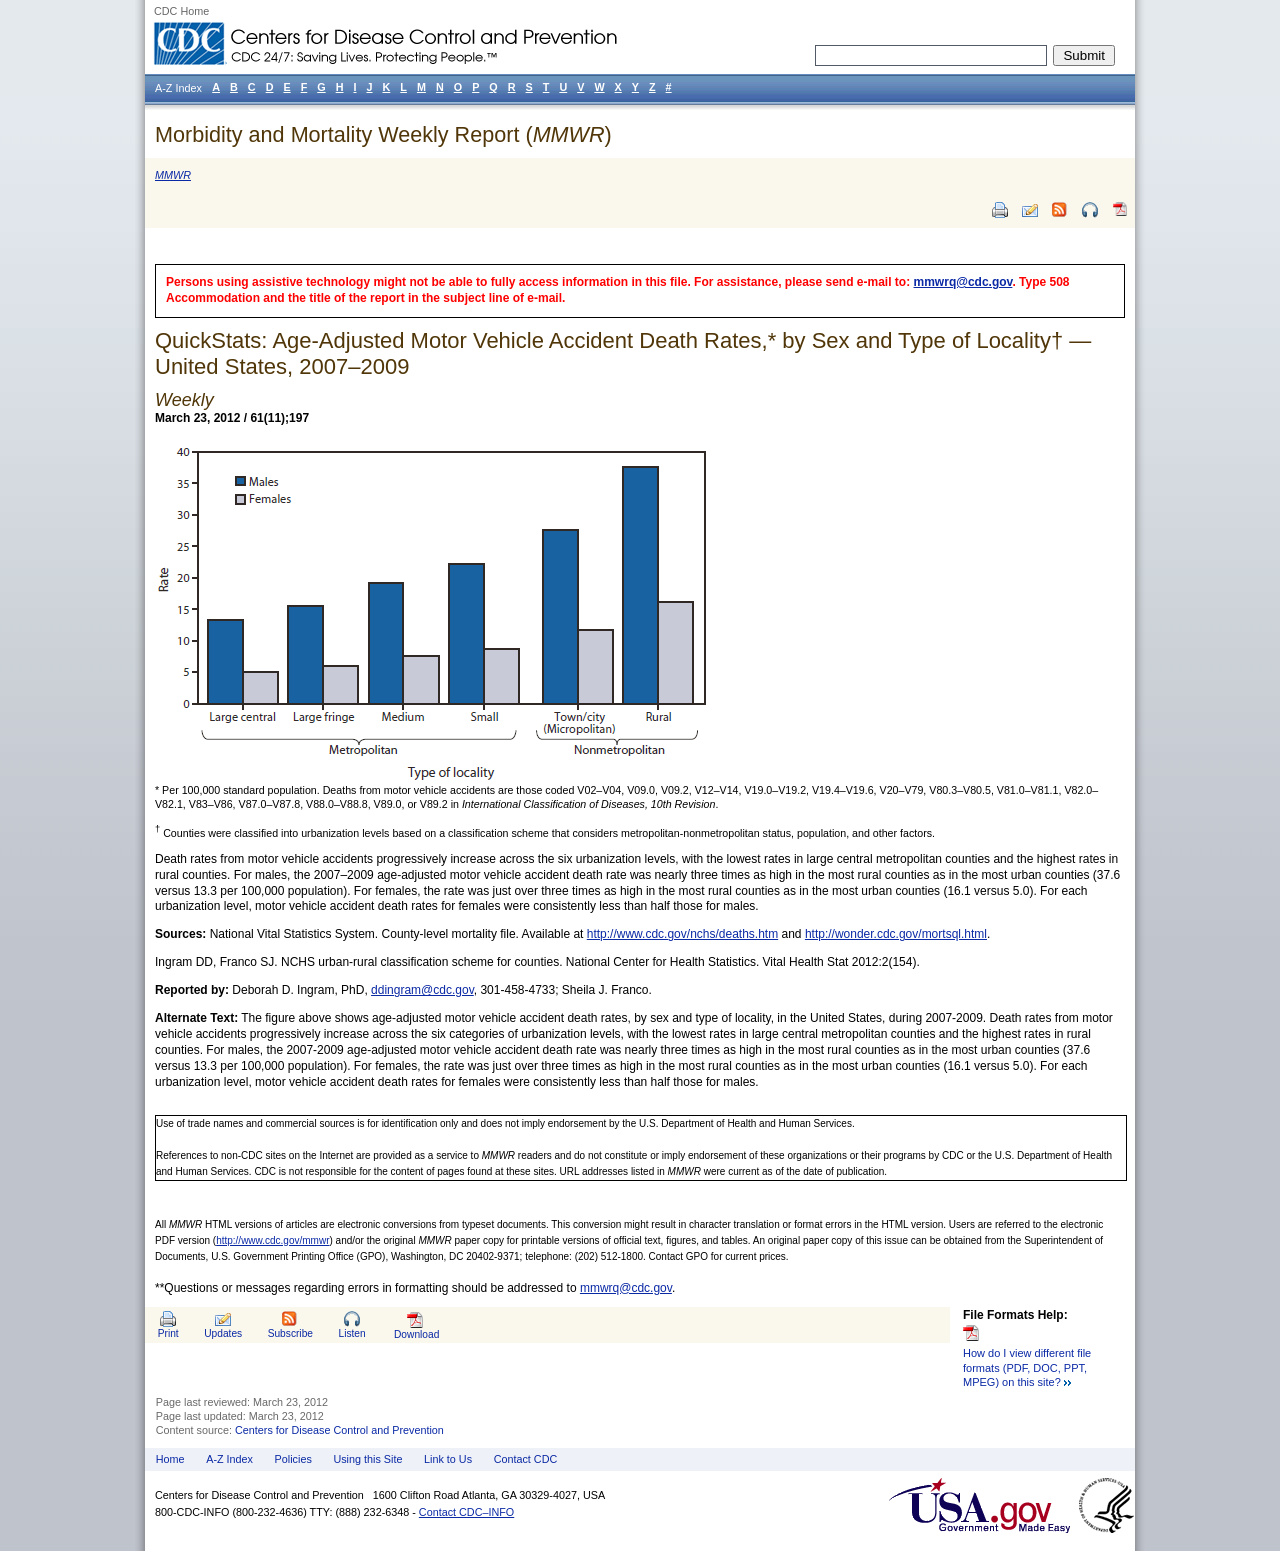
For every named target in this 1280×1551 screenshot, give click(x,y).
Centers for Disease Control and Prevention (339, 1430)
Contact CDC (526, 1459)
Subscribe (290, 1333)
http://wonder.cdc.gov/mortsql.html (896, 934)
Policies (293, 1459)
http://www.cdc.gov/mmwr (272, 1240)
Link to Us (448, 1459)
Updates (223, 1333)
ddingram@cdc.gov (422, 990)
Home (170, 1459)
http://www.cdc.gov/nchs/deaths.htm (682, 934)
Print (168, 1333)
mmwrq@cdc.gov (963, 282)
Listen (351, 1333)
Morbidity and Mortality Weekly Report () (383, 134)
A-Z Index (229, 1459)
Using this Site (367, 1459)
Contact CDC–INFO (466, 1512)
